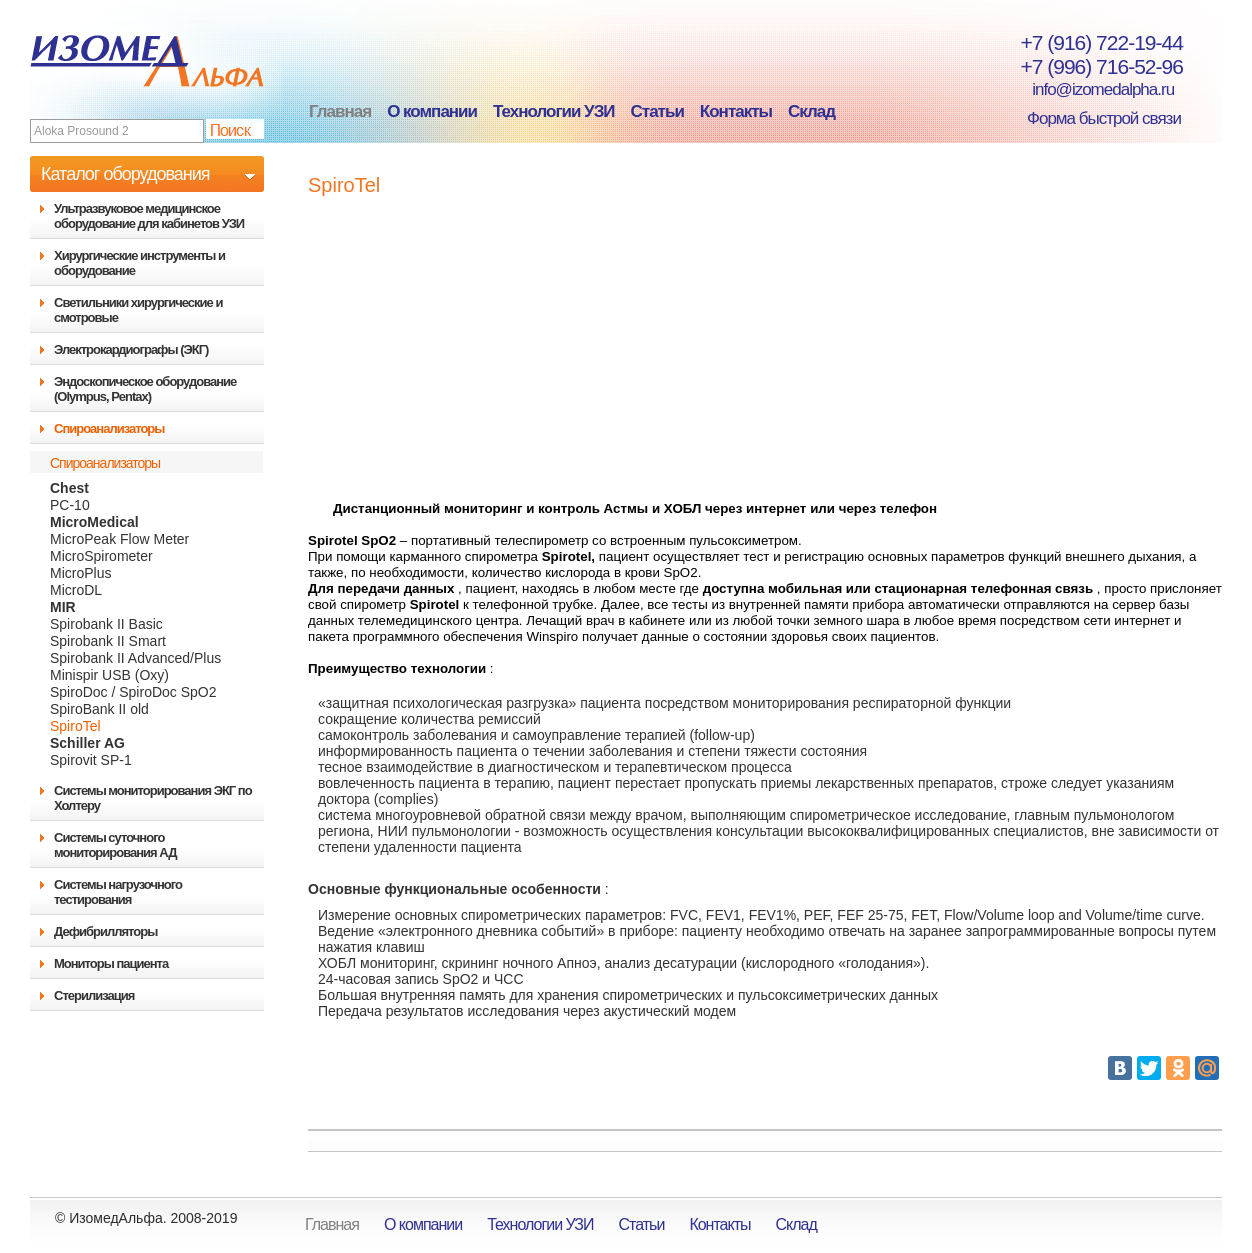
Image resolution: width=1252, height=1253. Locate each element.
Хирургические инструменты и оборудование (139, 263)
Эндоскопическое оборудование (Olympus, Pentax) (145, 389)
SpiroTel (75, 726)
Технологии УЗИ (554, 111)
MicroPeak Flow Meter (119, 539)
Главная (340, 111)
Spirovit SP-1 (91, 760)
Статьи (657, 111)
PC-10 (70, 505)
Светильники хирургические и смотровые (138, 310)
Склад (811, 111)
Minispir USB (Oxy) (109, 675)
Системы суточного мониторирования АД (115, 845)
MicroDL (76, 590)
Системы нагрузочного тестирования (118, 892)
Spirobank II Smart (108, 641)
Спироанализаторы (109, 428)
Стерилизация (94, 995)
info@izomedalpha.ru (1092, 89)
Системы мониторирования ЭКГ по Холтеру (153, 798)
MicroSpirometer (101, 556)
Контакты (736, 111)
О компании (432, 111)
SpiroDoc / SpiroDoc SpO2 (133, 692)
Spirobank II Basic (106, 624)
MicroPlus (80, 573)
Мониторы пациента (111, 963)
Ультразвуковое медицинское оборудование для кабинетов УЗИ (149, 216)
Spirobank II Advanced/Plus (135, 658)
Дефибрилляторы (105, 931)
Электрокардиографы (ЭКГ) (131, 349)
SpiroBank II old (99, 709)
